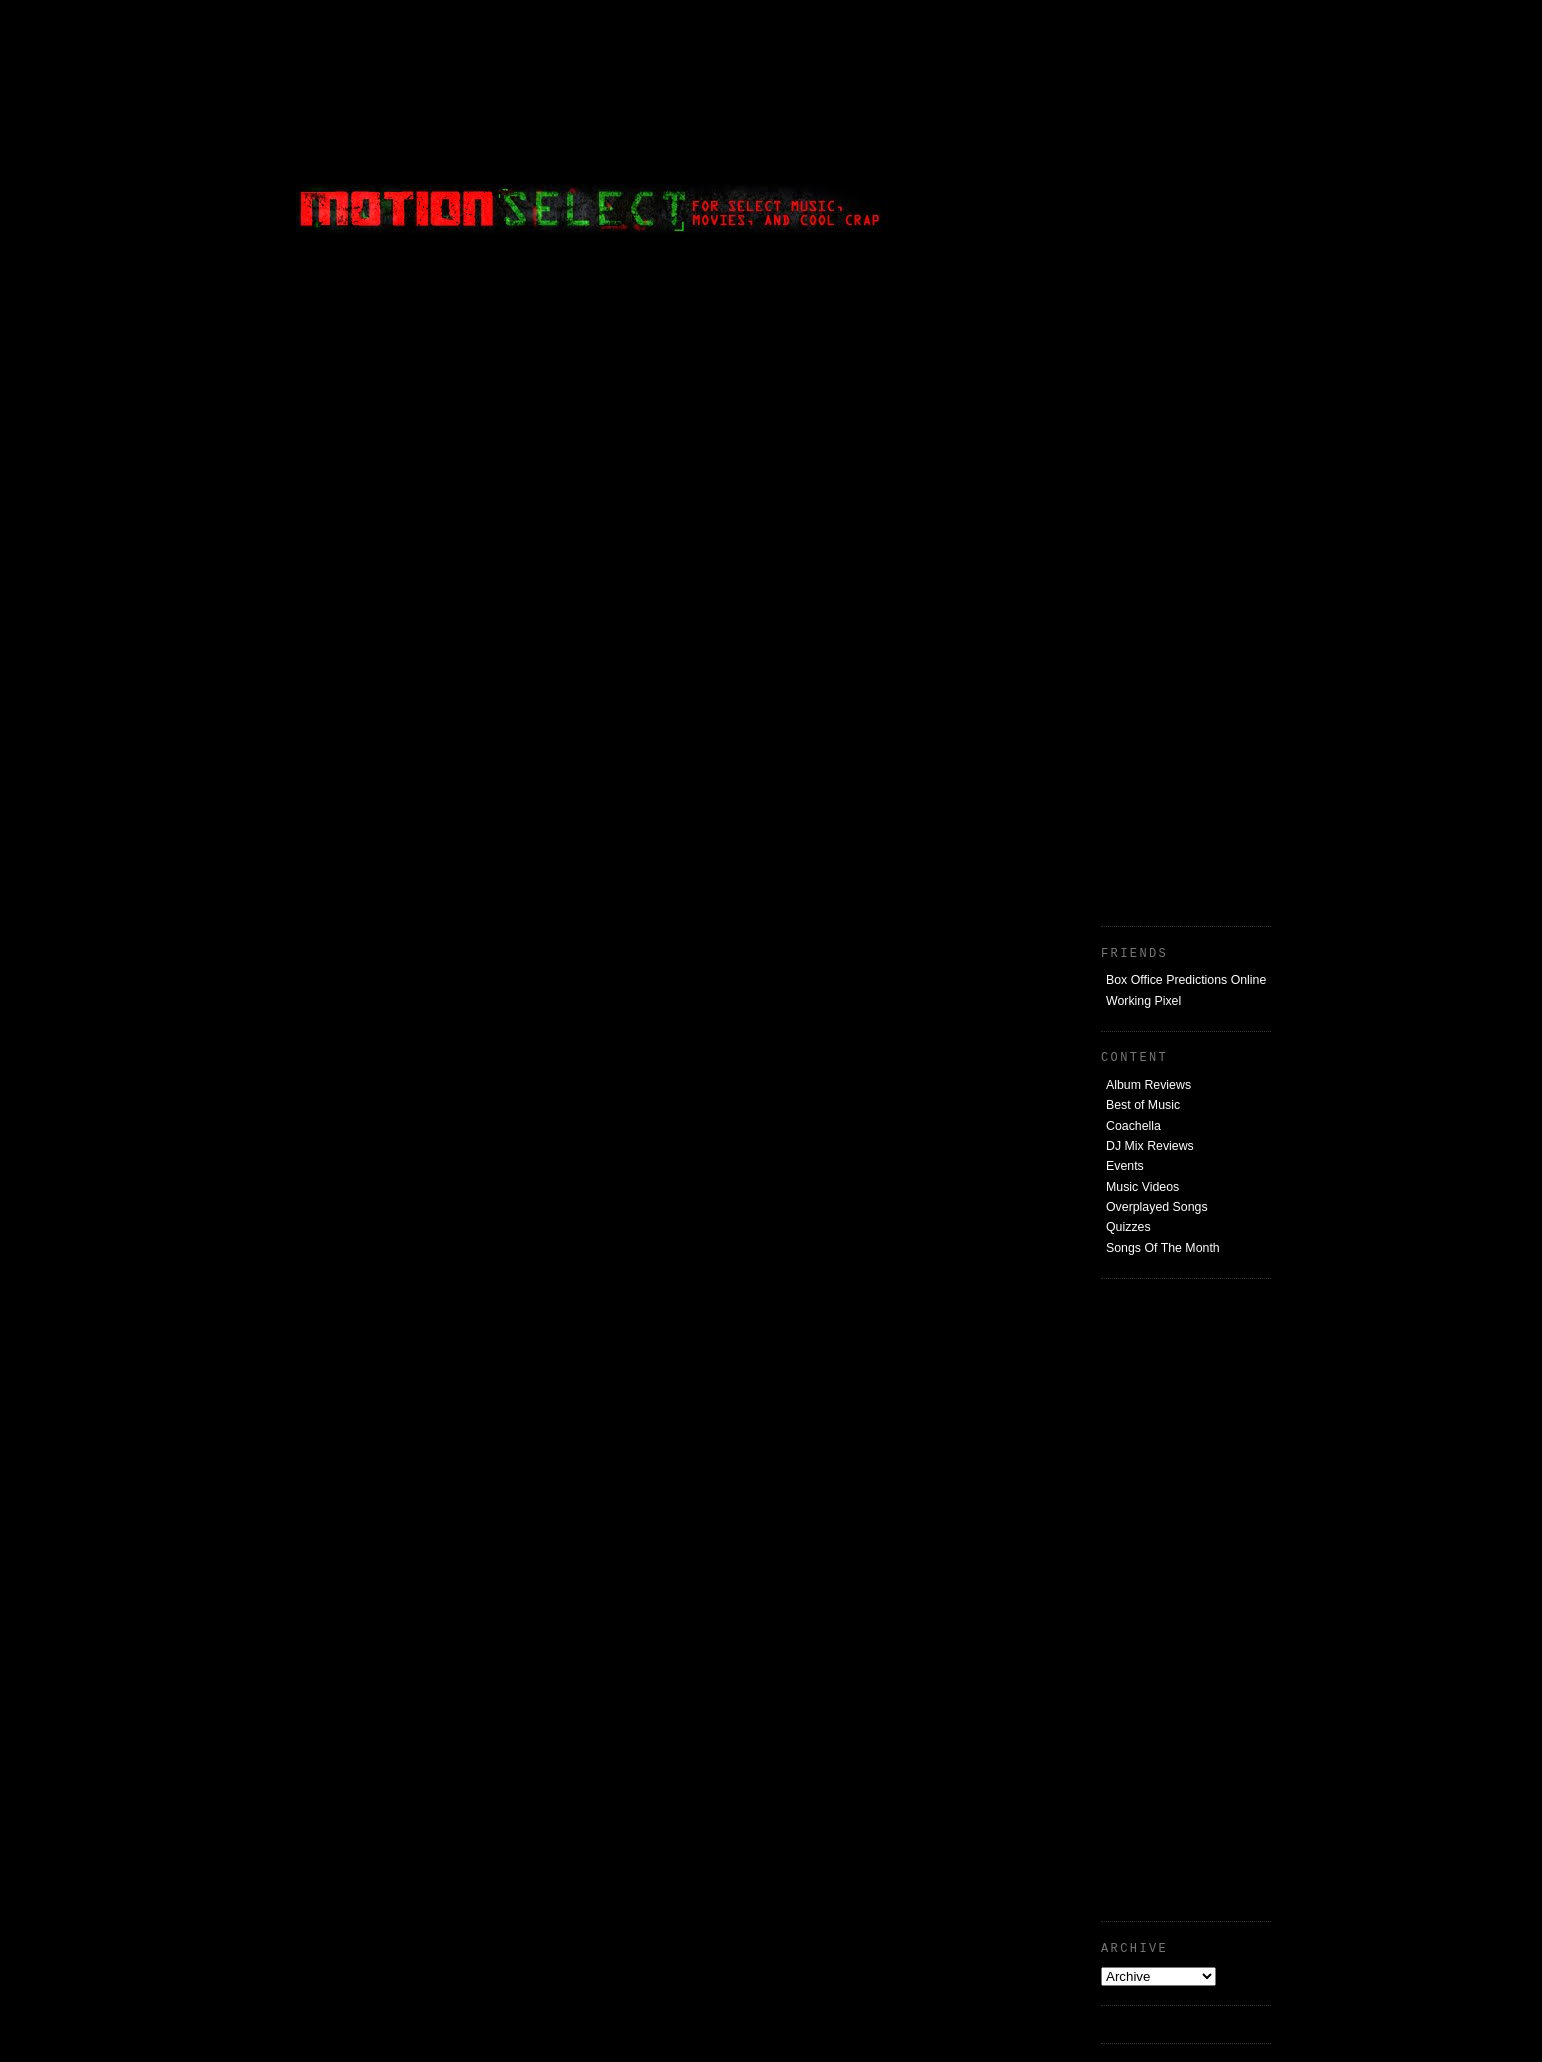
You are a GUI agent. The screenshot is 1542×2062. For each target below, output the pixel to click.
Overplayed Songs (1157, 1207)
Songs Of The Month (1163, 1248)
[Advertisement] (1121, 135)
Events (1125, 1166)
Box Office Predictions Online (1186, 980)
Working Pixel (1143, 1001)
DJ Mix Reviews (1150, 1146)
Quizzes (1128, 1227)
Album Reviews (1148, 1085)
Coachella (1133, 1126)
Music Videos (1142, 1187)
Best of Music (1143, 1105)
